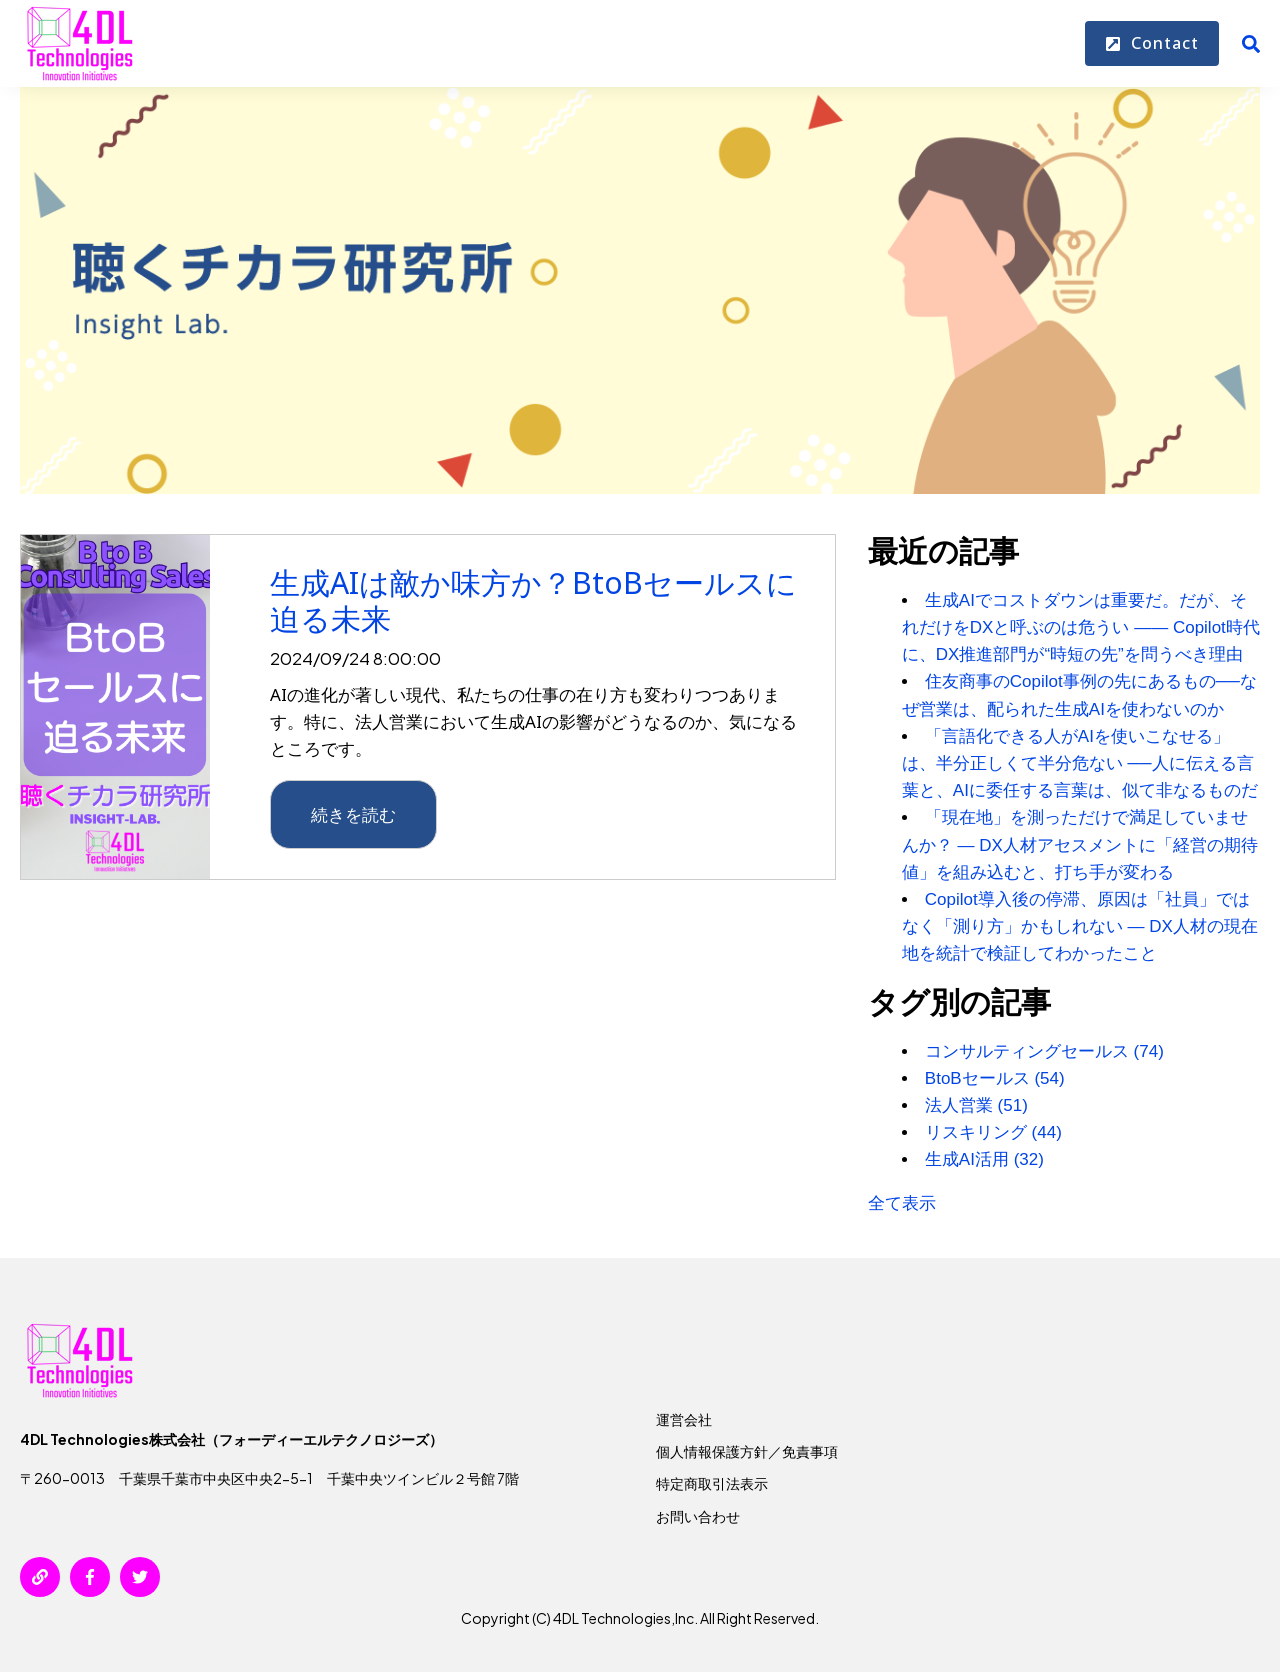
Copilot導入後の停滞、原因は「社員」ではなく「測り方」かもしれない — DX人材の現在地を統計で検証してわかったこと (1080, 926)
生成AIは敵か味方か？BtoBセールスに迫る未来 (533, 600)
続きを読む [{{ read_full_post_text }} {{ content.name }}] (353, 814)
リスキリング (993, 1132)
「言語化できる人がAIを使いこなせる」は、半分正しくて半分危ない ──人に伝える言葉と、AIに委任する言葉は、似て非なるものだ (1080, 763)
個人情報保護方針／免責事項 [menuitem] (747, 1451)
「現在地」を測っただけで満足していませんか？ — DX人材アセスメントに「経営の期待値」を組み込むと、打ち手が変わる (1080, 844)
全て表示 (902, 1203)
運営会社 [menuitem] (684, 1419)
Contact (1152, 44)
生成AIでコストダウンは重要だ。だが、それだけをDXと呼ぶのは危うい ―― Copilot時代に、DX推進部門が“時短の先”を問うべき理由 (1081, 627)
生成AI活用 (984, 1159)
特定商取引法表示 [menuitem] (712, 1483)
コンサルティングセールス (1044, 1051)
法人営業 (976, 1105)
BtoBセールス (995, 1078)
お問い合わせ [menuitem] (698, 1516)
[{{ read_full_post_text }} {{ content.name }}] (115, 707)
